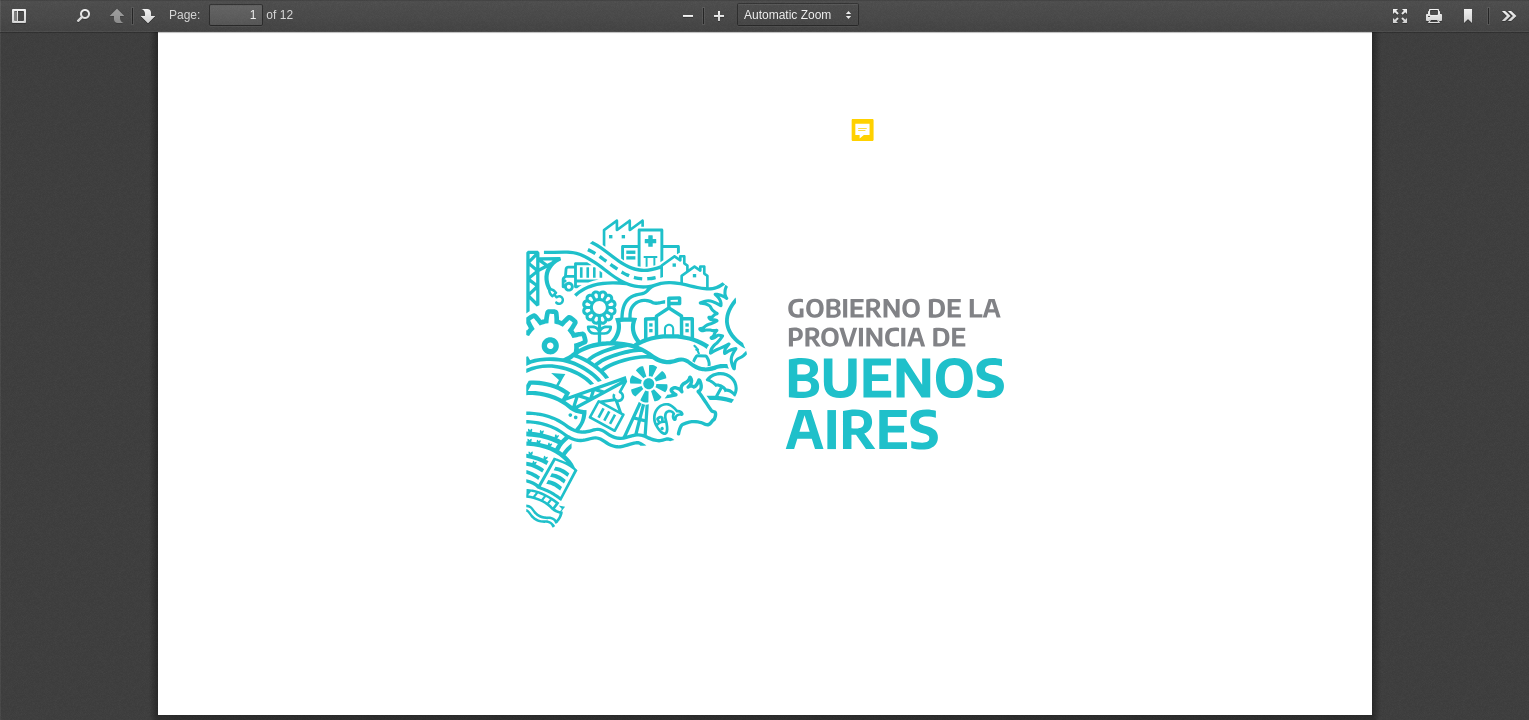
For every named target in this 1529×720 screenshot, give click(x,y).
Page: (184, 15)
